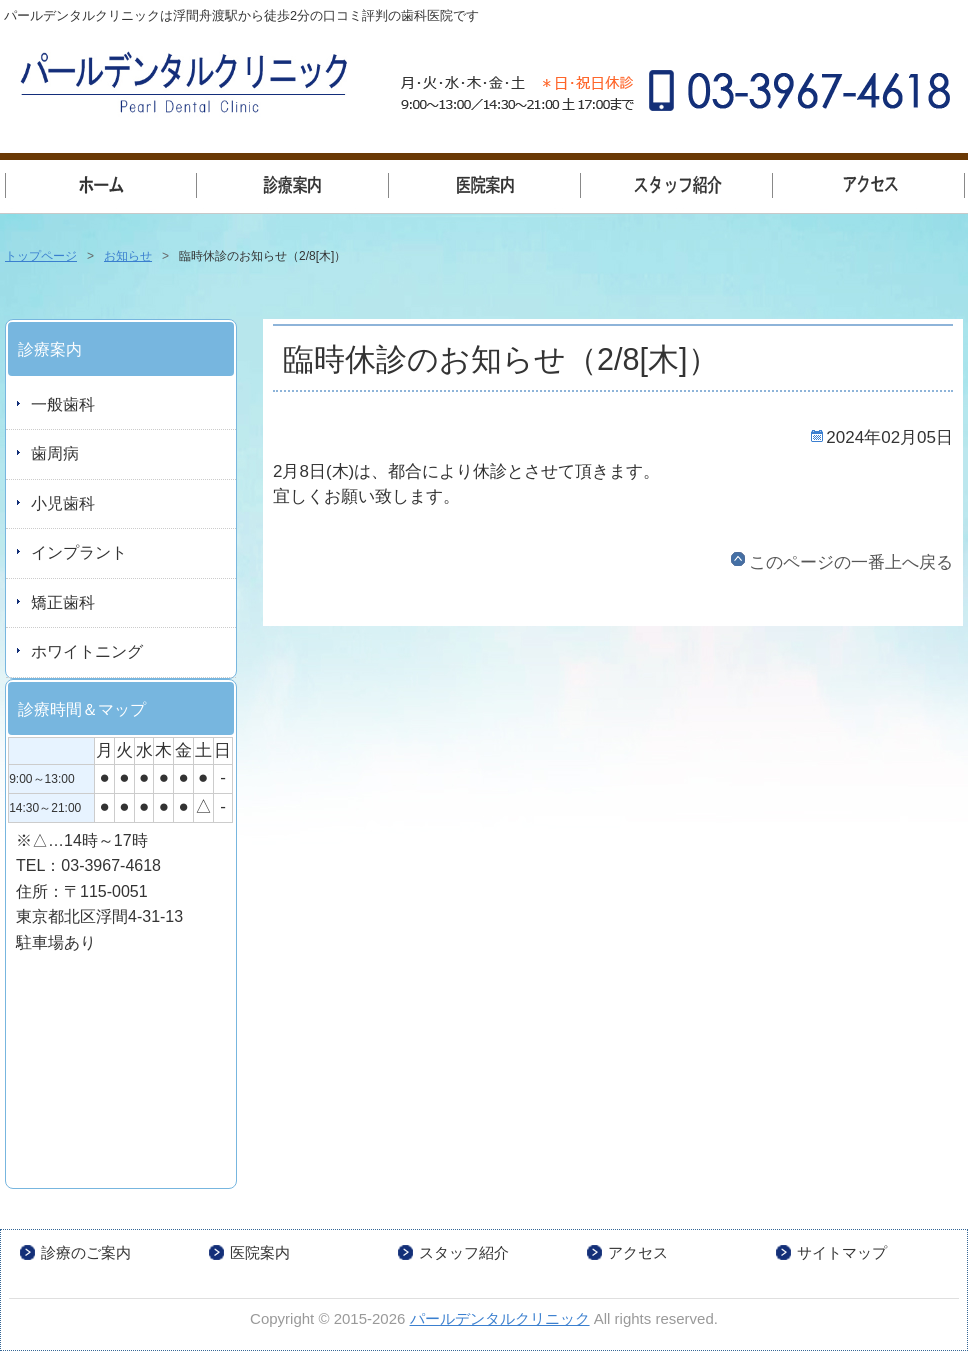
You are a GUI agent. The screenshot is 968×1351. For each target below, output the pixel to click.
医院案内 (485, 183)
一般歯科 (293, 183)
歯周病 (55, 453)
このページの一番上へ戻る (851, 562)
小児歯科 (63, 503)
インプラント (79, 552)
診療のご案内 (86, 1252)
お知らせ (128, 256)
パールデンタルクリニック (500, 1318)
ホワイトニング (87, 651)
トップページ (101, 183)
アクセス (869, 183)
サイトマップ (842, 1252)
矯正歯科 (63, 602)
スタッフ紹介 (677, 183)
